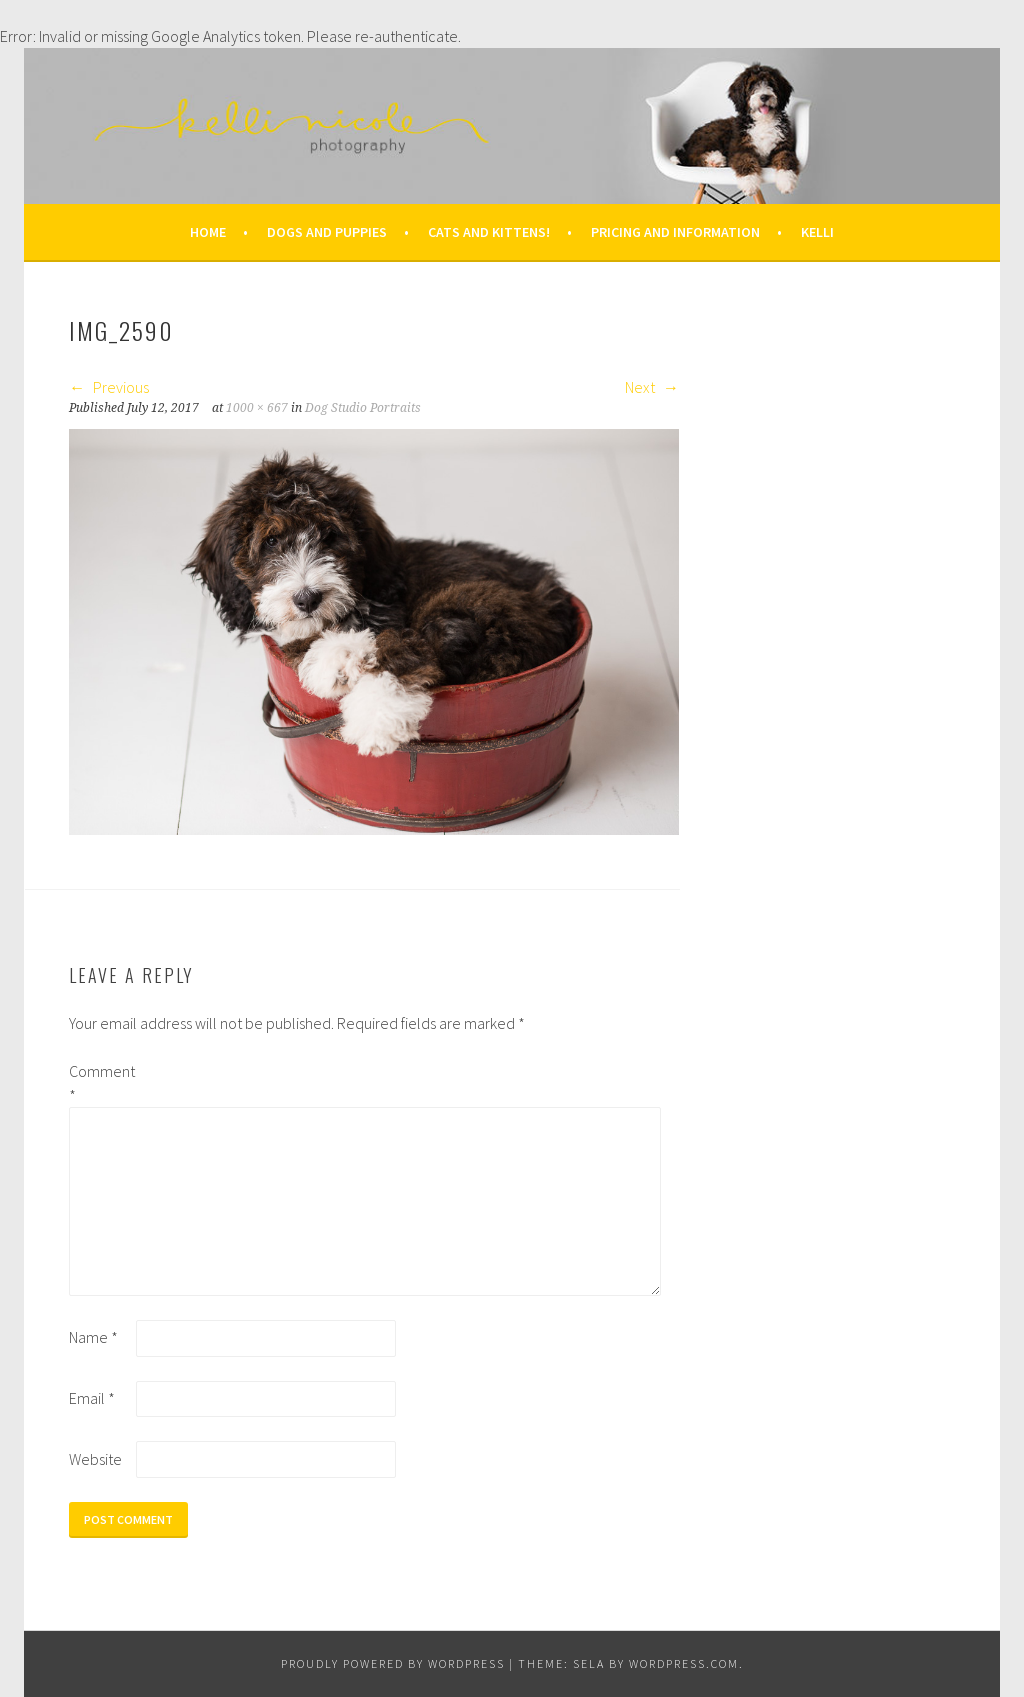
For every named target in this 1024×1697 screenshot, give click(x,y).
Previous (109, 387)
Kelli (817, 232)
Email (92, 1398)
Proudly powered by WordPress (393, 1663)
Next (652, 387)
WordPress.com (684, 1663)
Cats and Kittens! (489, 232)
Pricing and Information (675, 232)
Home (208, 232)
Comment (101, 1083)
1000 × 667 (257, 408)
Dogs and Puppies (327, 232)
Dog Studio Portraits (363, 408)
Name (93, 1337)
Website (95, 1459)
